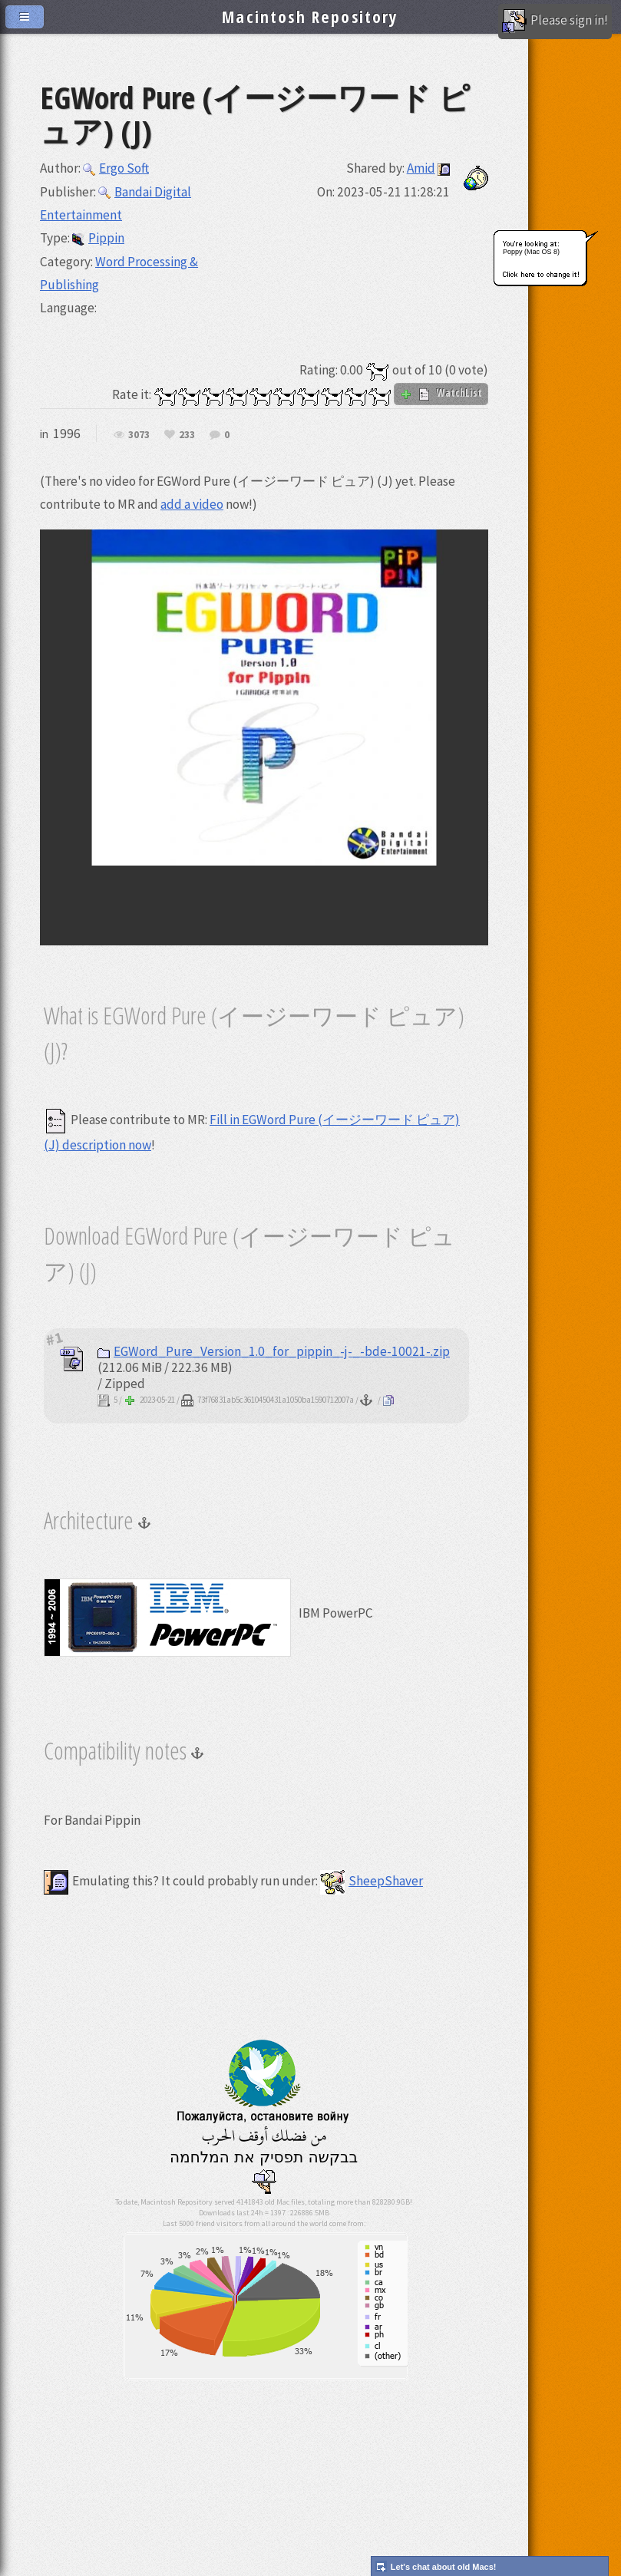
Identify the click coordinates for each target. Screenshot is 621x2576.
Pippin (98, 237)
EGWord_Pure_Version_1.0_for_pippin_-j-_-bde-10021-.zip (273, 1351)
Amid (421, 168)
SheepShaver (371, 1880)
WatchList (441, 393)
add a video (191, 504)
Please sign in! (555, 21)
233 (187, 435)
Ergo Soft (116, 168)
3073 (139, 435)
